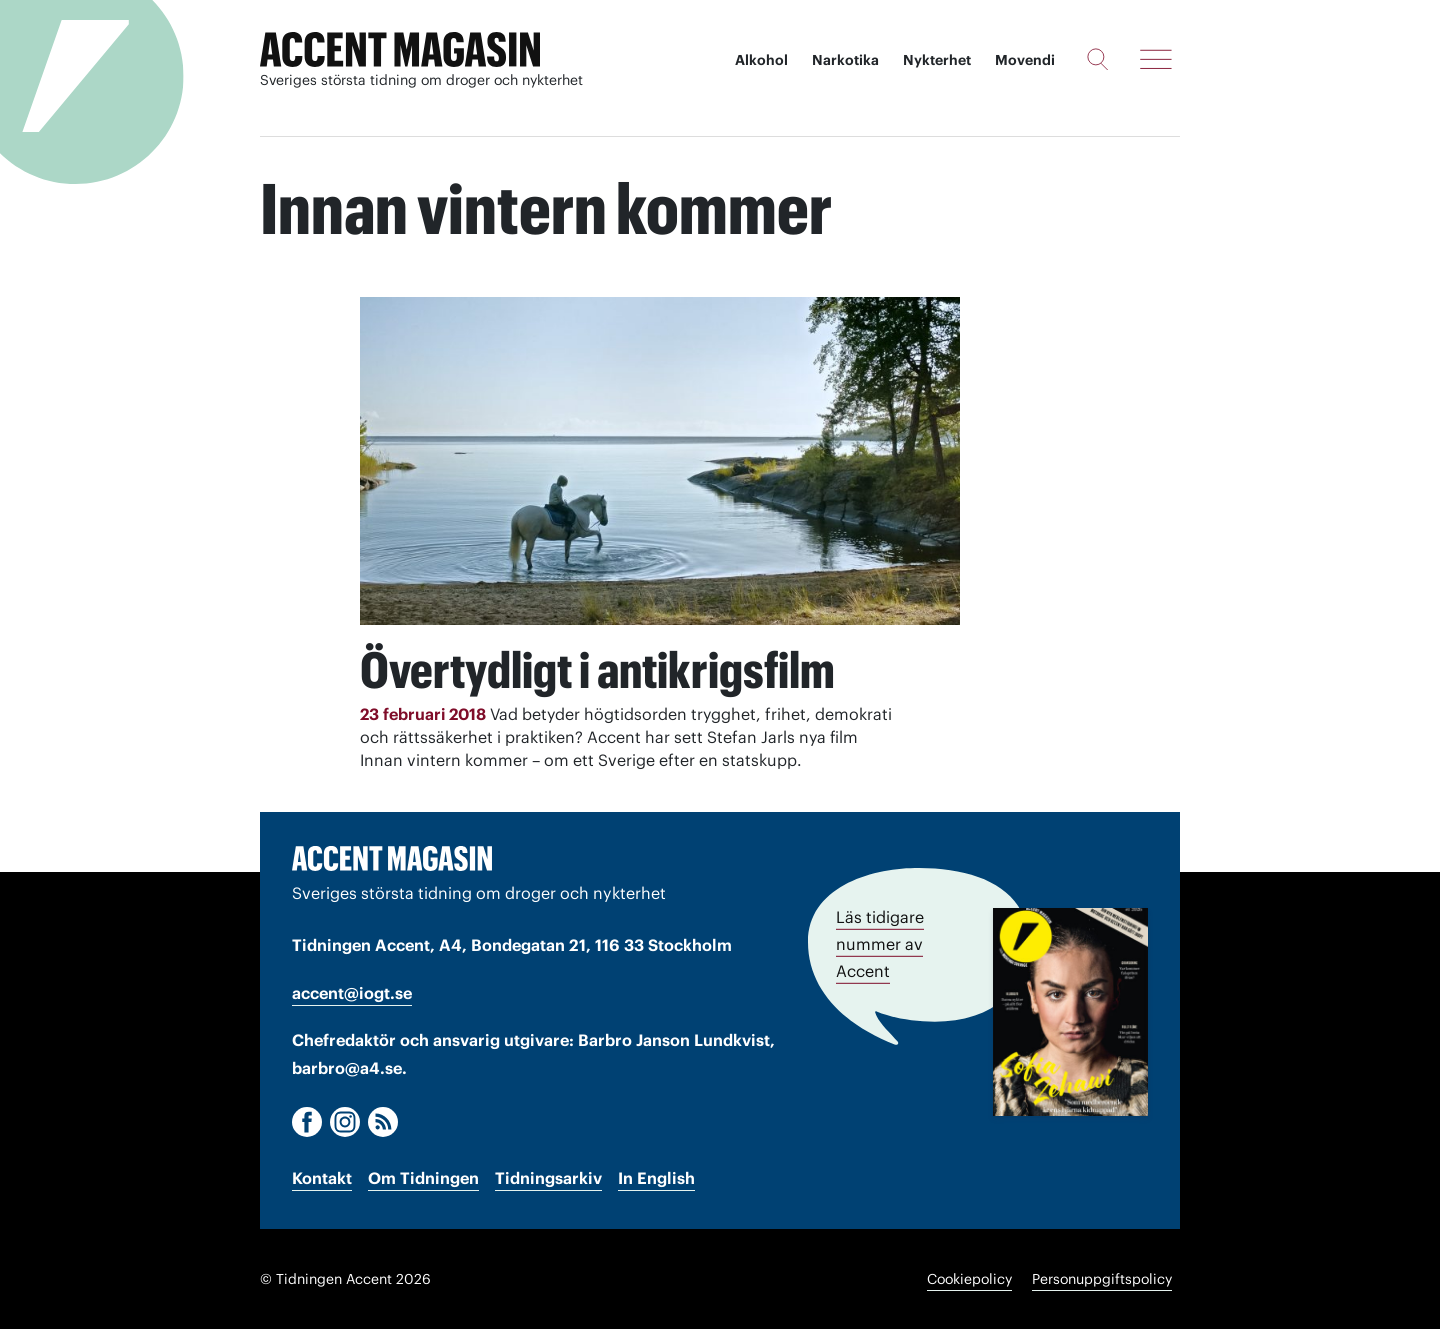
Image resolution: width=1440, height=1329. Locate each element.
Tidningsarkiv (548, 1178)
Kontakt (322, 1178)
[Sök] (1097, 59)
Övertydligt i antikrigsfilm (597, 670)
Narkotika (845, 60)
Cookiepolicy (969, 1279)
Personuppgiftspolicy (1102, 1279)
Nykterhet (937, 60)
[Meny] (1156, 59)
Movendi (1025, 60)
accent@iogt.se (352, 993)
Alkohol (761, 60)
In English (656, 1178)
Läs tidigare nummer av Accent (880, 944)
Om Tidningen (423, 1178)
